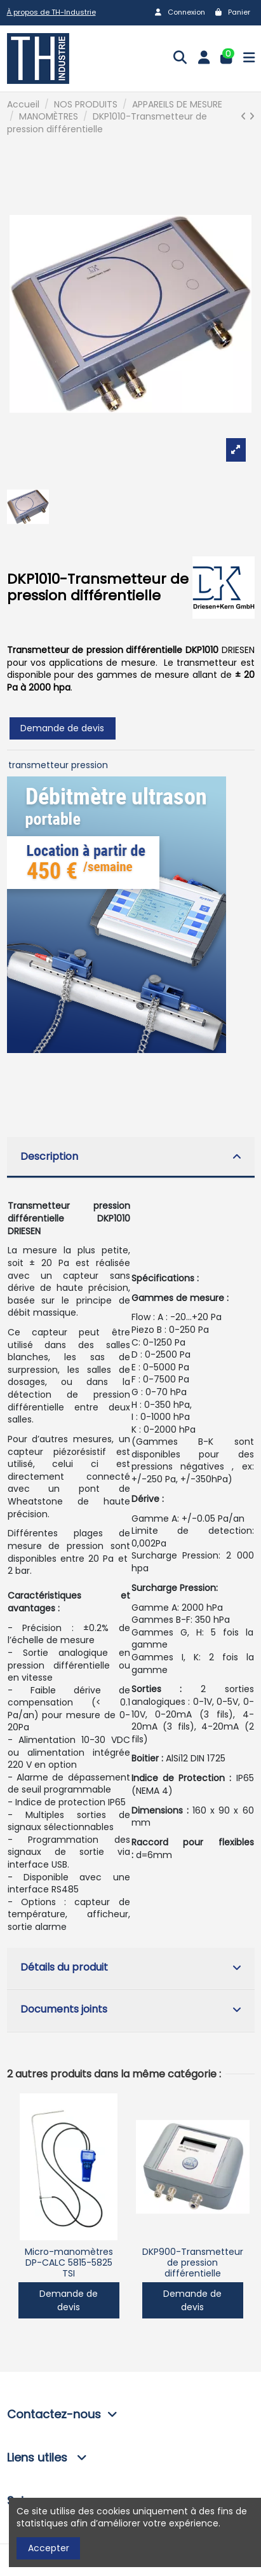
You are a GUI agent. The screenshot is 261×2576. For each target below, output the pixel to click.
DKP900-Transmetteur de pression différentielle (192, 2262)
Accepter (48, 2548)
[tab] (131, 1158)
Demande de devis (62, 728)
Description (130, 1156)
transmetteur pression (58, 765)
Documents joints (130, 2009)
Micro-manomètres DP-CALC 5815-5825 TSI (69, 2262)
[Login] (203, 58)
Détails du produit (130, 1967)
